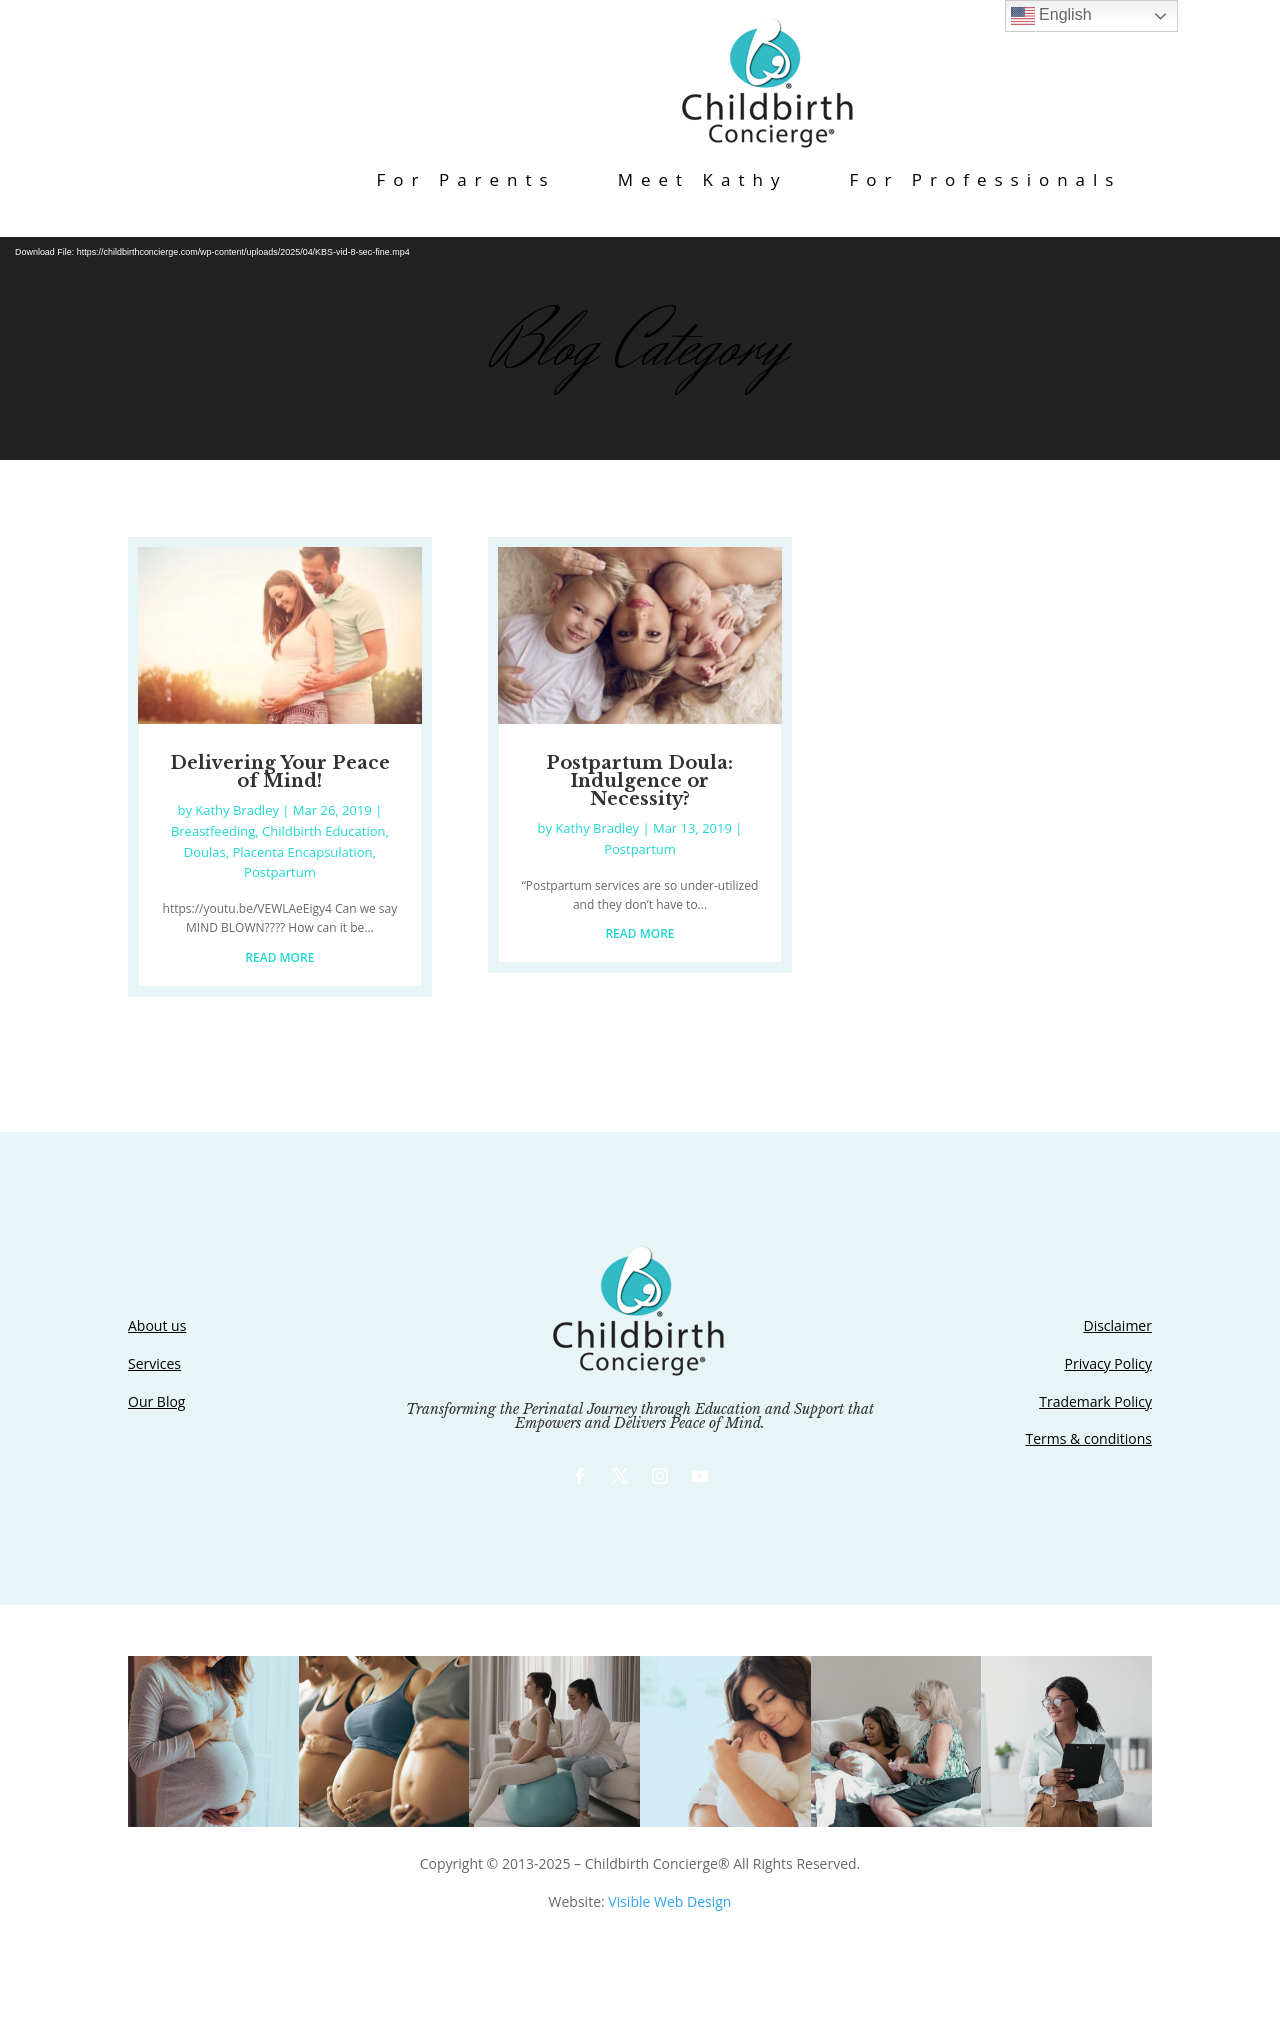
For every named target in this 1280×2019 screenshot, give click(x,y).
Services (154, 1363)
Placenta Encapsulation (303, 852)
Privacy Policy (1108, 1363)
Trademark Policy (1095, 1401)
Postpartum (280, 872)
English (1051, 16)
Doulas (205, 852)
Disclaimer (1117, 1325)
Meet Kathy (703, 179)
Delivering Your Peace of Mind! (280, 772)
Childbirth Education (324, 831)
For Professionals (985, 179)
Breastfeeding (213, 831)
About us (157, 1325)
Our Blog (156, 1401)
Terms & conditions (1089, 1438)
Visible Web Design (669, 1901)
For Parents (466, 179)
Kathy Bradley (237, 810)
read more (279, 957)
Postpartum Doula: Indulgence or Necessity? (639, 781)
